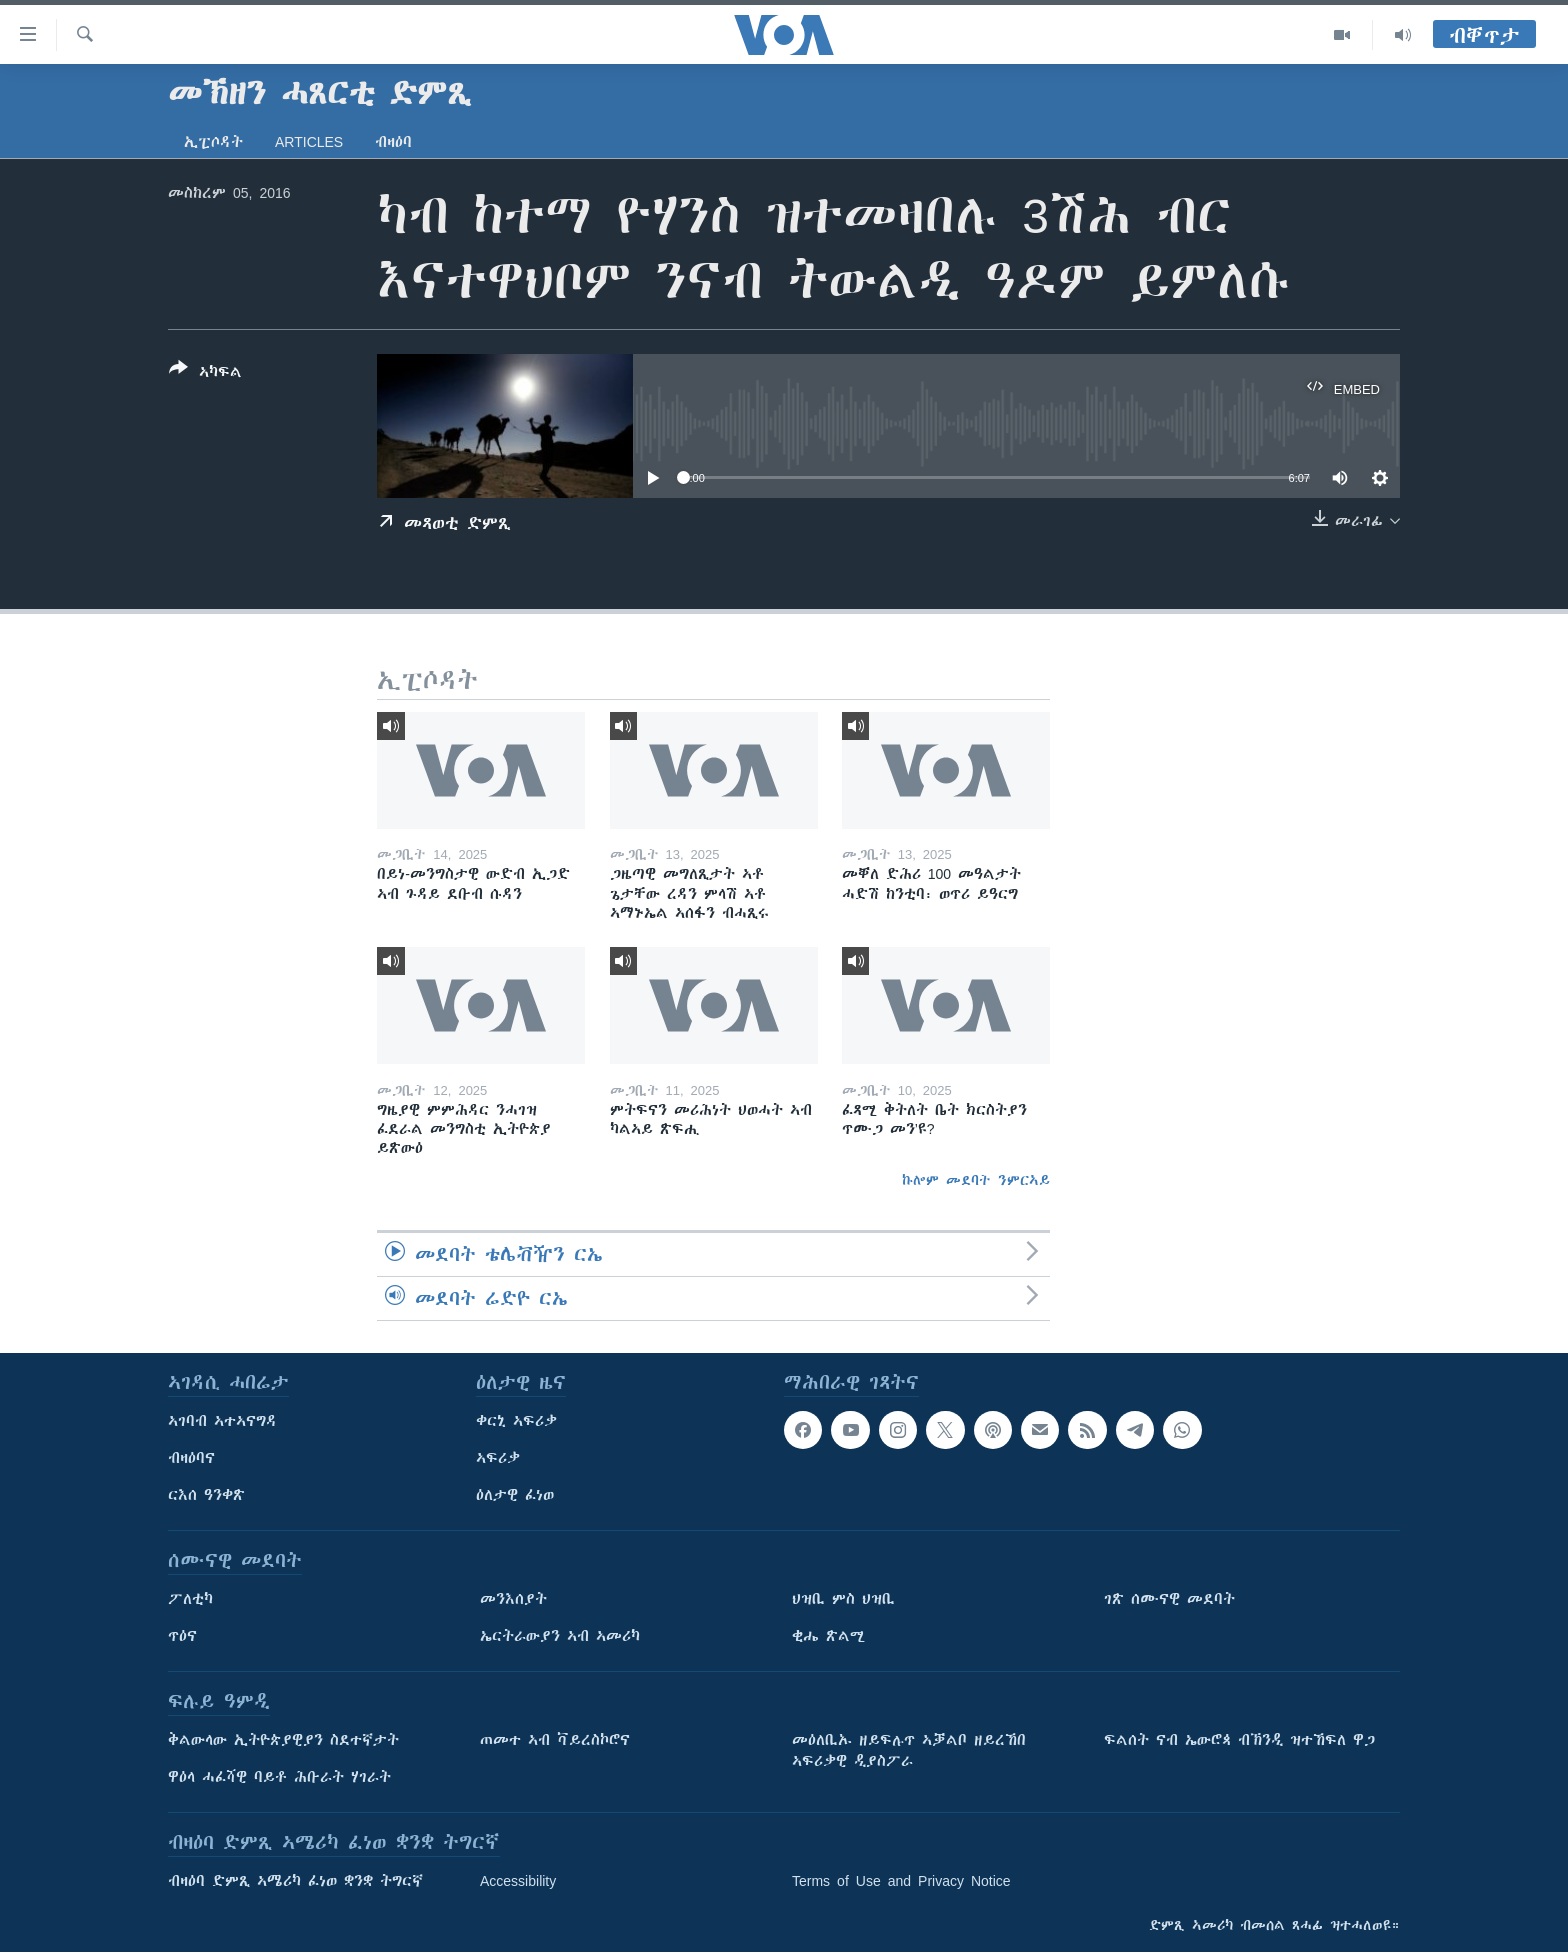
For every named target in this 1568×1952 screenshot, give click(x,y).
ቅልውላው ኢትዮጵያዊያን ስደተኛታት (283, 1740)
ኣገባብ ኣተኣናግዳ (222, 1421)
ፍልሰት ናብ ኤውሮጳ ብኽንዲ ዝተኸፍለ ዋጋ (1239, 1740)
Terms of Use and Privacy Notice (901, 1881)
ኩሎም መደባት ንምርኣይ (976, 1180)
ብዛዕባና (191, 1458)
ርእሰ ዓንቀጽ (206, 1495)
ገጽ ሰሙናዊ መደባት (1169, 1599)
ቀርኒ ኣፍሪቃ (516, 1421)
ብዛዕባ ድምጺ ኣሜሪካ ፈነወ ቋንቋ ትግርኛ (295, 1881)
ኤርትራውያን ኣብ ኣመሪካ (560, 1636)
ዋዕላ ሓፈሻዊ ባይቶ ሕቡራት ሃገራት (279, 1777)
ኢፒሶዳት (213, 142)
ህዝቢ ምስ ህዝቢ (843, 1599)
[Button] (205, 374)
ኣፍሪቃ (498, 1458)
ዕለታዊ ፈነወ (515, 1495)
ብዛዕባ (393, 142)
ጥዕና (182, 1636)
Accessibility (518, 1881)
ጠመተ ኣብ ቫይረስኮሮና (555, 1740)
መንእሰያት (513, 1599)
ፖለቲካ (190, 1599)
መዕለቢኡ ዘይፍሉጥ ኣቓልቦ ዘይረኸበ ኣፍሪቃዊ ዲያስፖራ (909, 1750)
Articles (309, 142)
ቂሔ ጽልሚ (828, 1636)
